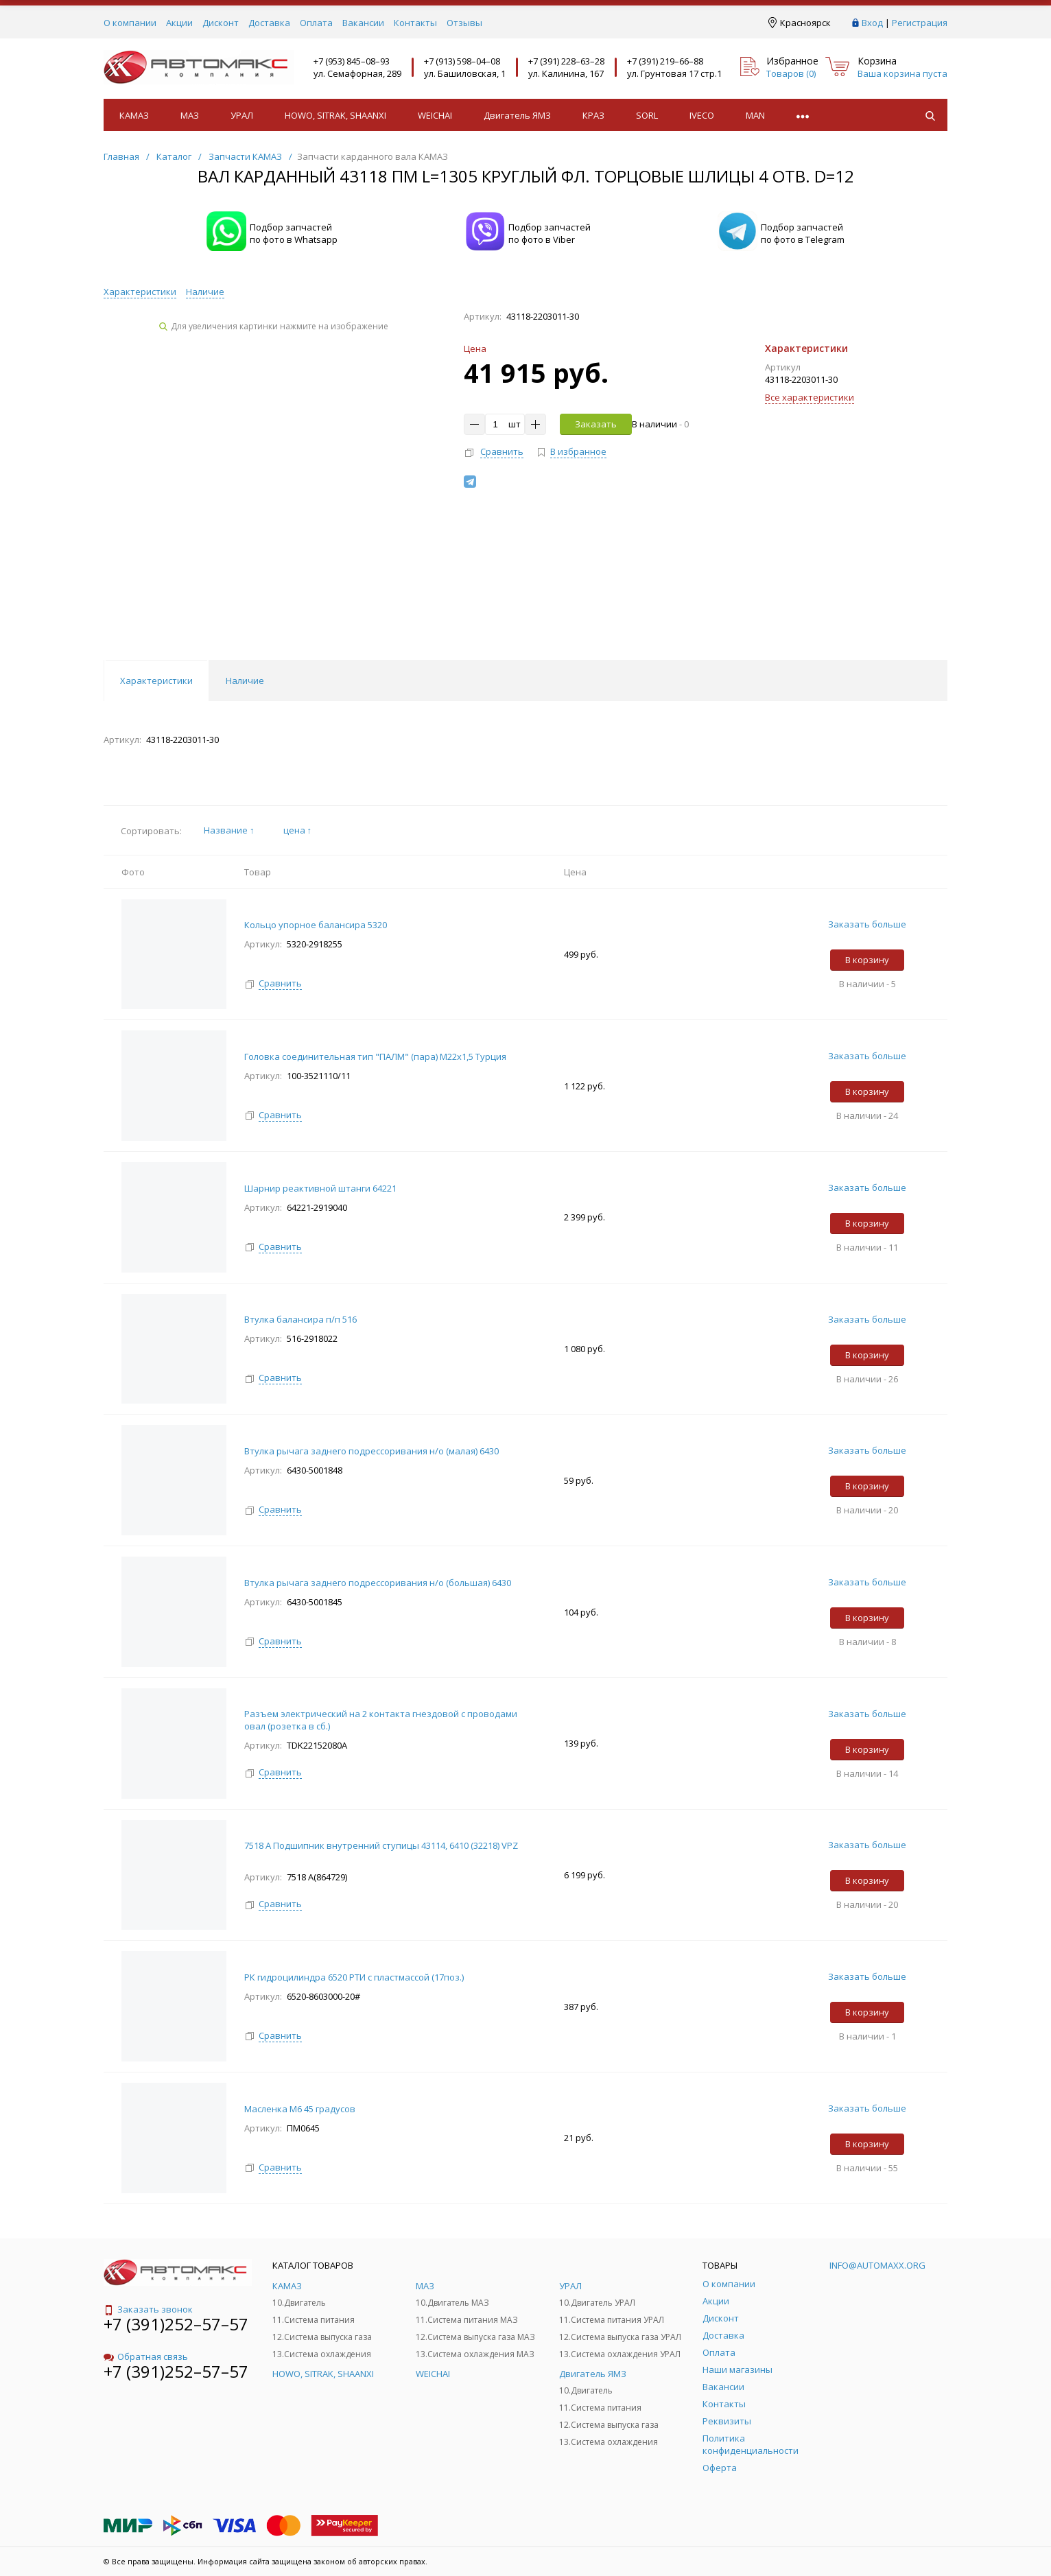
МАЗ (189, 115)
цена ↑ (297, 830)
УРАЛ (242, 115)
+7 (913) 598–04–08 (462, 61)
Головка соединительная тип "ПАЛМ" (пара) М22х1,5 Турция (375, 1056)
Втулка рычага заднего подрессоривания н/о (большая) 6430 (377, 1582)
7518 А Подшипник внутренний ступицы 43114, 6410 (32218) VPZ (381, 1845)
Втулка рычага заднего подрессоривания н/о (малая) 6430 (371, 1451)
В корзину (867, 960)
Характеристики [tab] (156, 680)
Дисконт (220, 22)
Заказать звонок (148, 2309)
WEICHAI (435, 115)
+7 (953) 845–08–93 (352, 61)
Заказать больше (867, 924)
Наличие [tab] (245, 680)
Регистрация (919, 22)
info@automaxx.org (877, 2265)
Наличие (205, 291)
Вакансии (363, 22)
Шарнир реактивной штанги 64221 (320, 1188)
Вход (872, 22)
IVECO (701, 115)
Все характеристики (809, 397)
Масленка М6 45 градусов (299, 2109)
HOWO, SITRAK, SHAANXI (335, 115)
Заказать (596, 424)
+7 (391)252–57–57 (176, 2324)
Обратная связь (146, 2356)
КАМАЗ (134, 115)
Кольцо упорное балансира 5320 (315, 925)
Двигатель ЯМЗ (517, 115)
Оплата (316, 22)
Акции (179, 22)
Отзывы (464, 22)
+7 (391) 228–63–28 (566, 61)
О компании (130, 22)
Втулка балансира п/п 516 (300, 1319)
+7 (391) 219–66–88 (665, 61)
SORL (647, 115)
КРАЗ (593, 115)
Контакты (415, 22)
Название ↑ (229, 830)
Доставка (269, 22)
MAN (755, 115)
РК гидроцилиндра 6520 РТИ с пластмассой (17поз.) (354, 1977)
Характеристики (140, 291)
